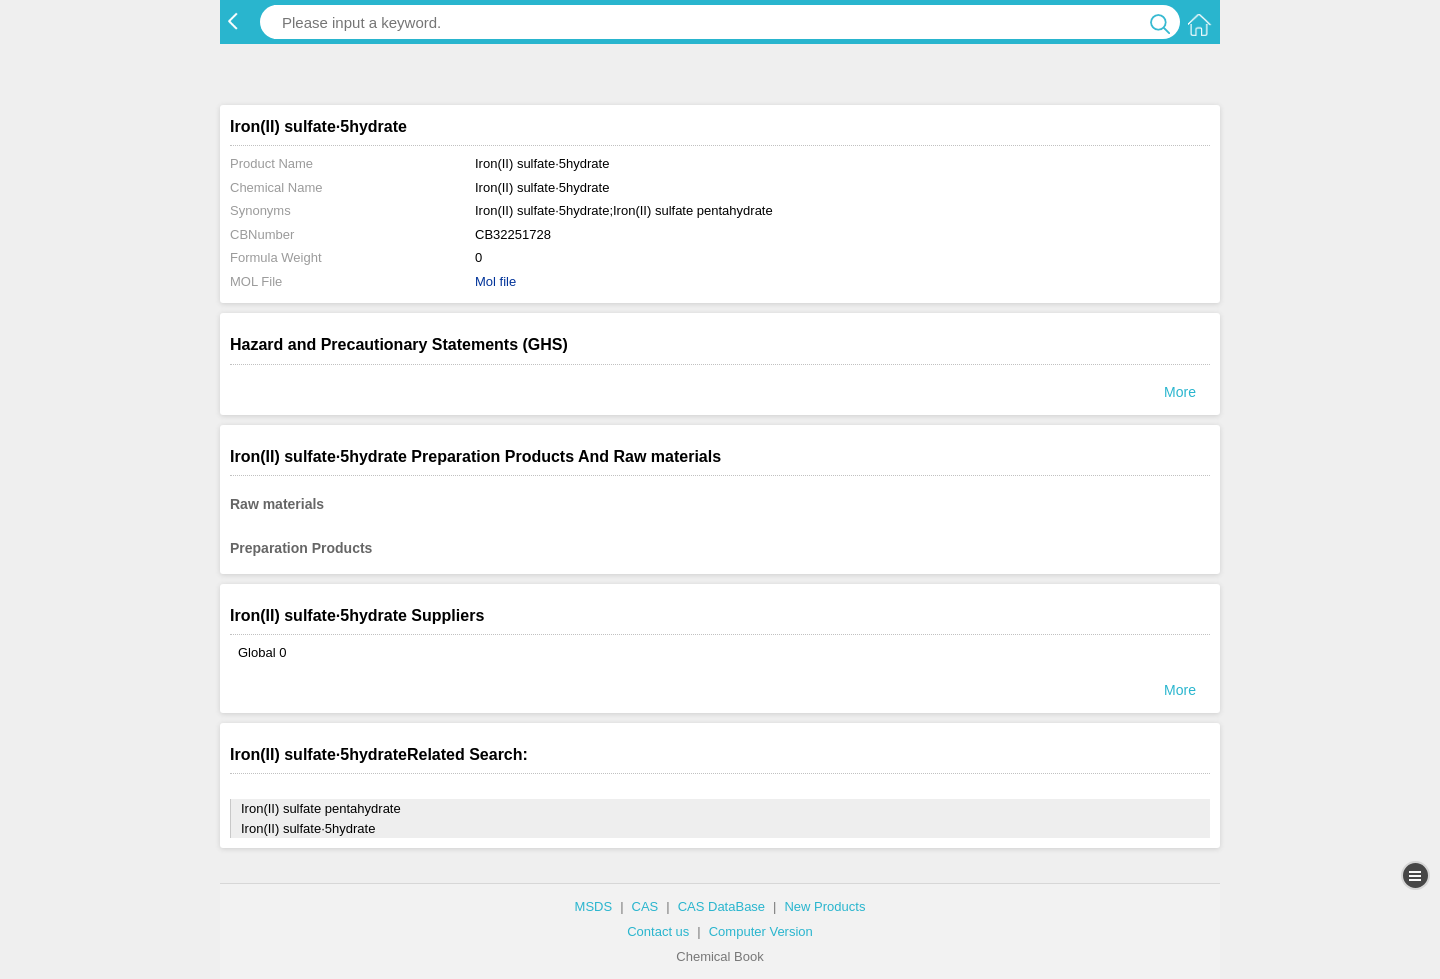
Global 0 (262, 652)
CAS (645, 906)
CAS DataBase (721, 906)
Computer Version (761, 931)
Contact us (658, 931)
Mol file (495, 281)
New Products (824, 906)
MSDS (594, 906)
